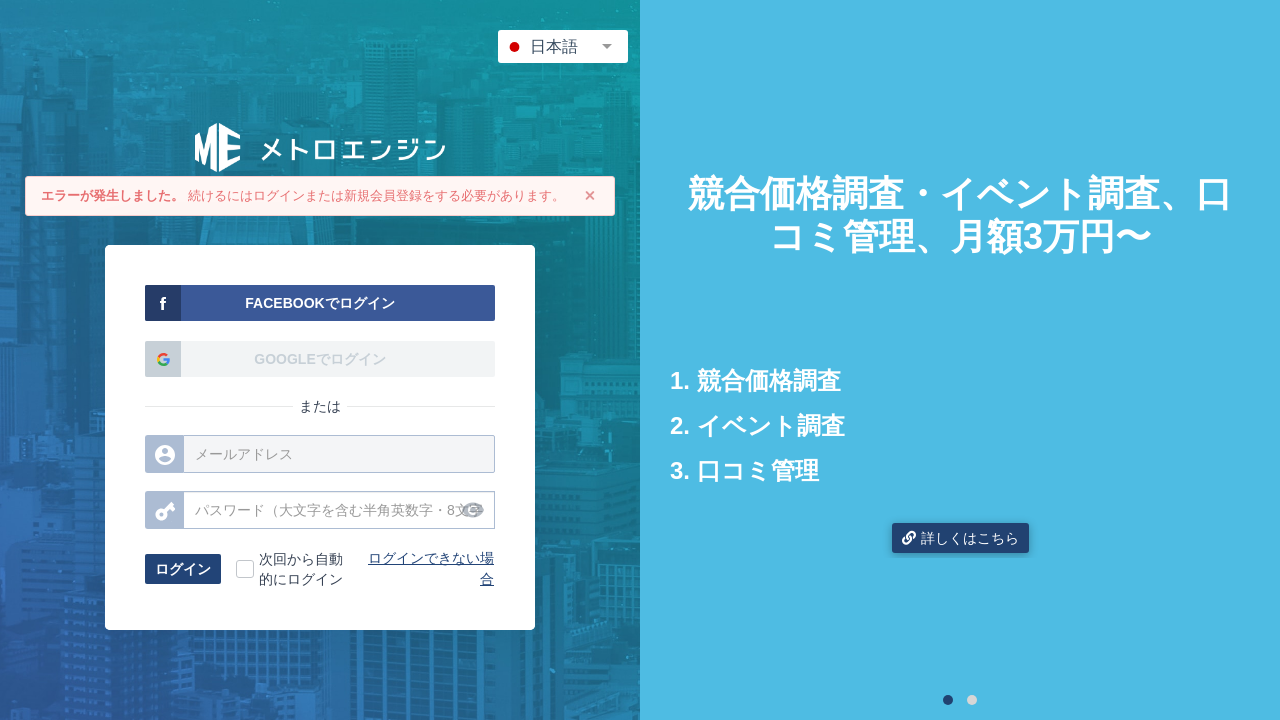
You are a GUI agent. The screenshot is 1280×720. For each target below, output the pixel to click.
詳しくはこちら (960, 538)
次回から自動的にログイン (301, 569)
